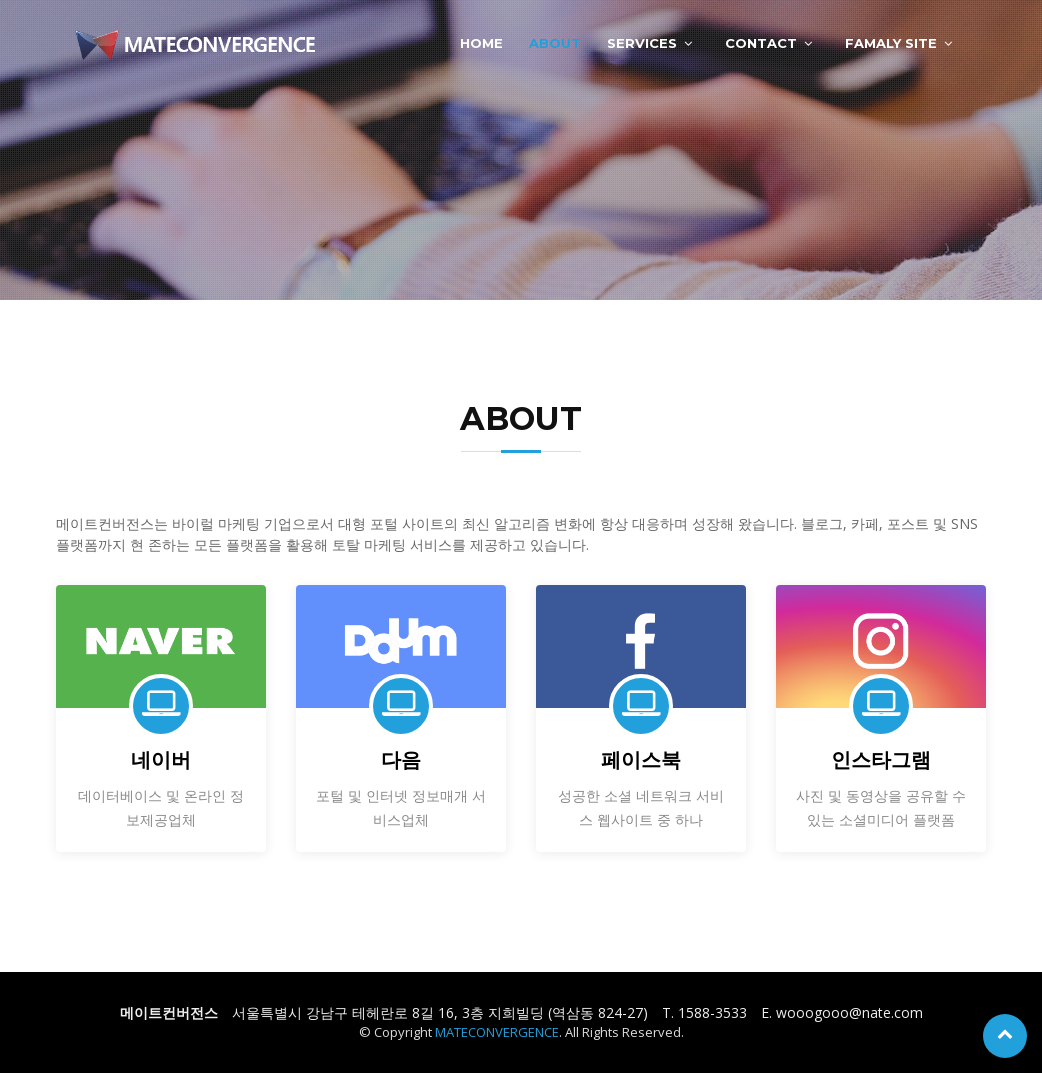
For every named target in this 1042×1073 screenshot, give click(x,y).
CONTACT (761, 43)
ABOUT (555, 43)
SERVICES (642, 43)
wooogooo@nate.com (849, 1012)
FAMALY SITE (891, 43)
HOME (481, 43)
